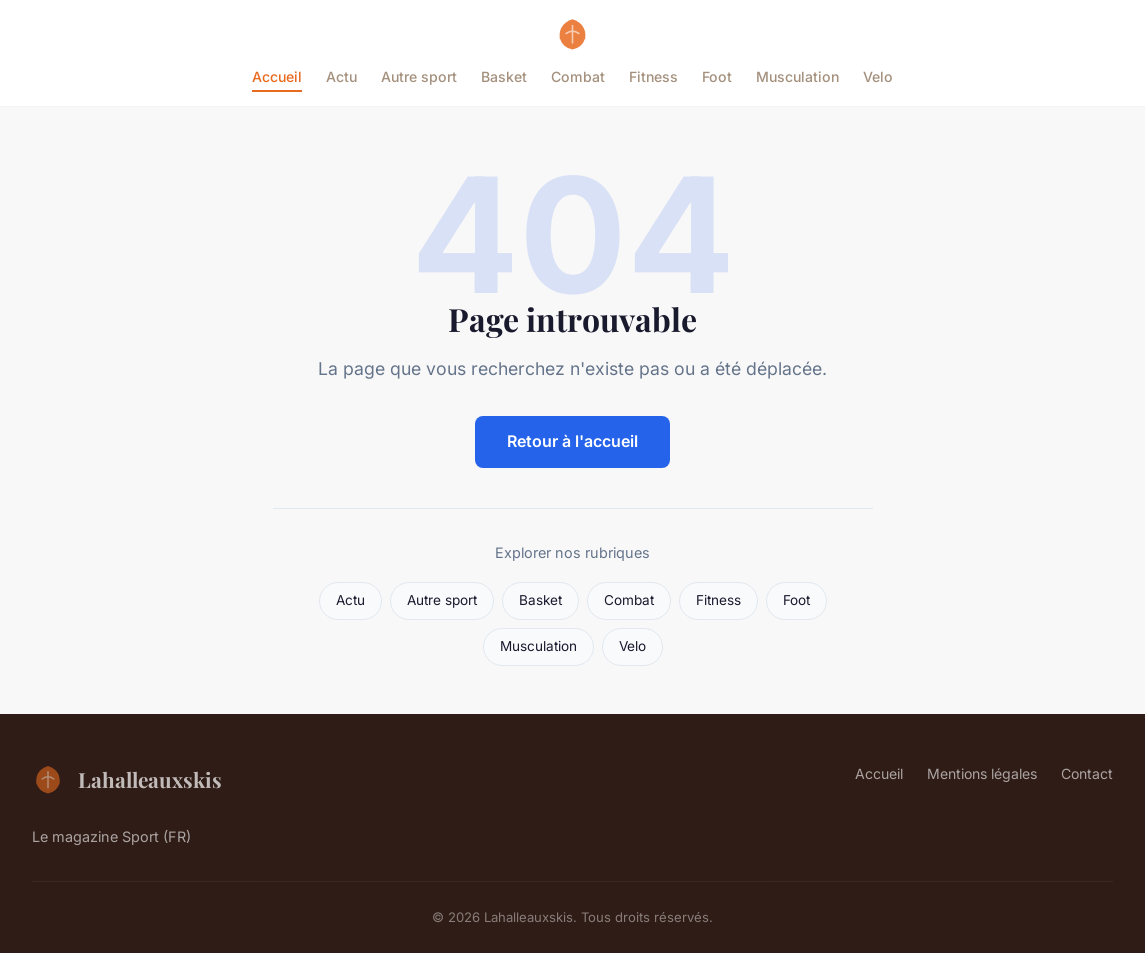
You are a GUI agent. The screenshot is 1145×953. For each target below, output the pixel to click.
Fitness (653, 76)
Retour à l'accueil (572, 441)
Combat (578, 76)
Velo (878, 76)
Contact (1087, 773)
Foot (717, 76)
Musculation (797, 76)
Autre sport (419, 76)
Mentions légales (982, 773)
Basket (504, 76)
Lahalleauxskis (127, 779)
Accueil (277, 76)
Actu (341, 76)
